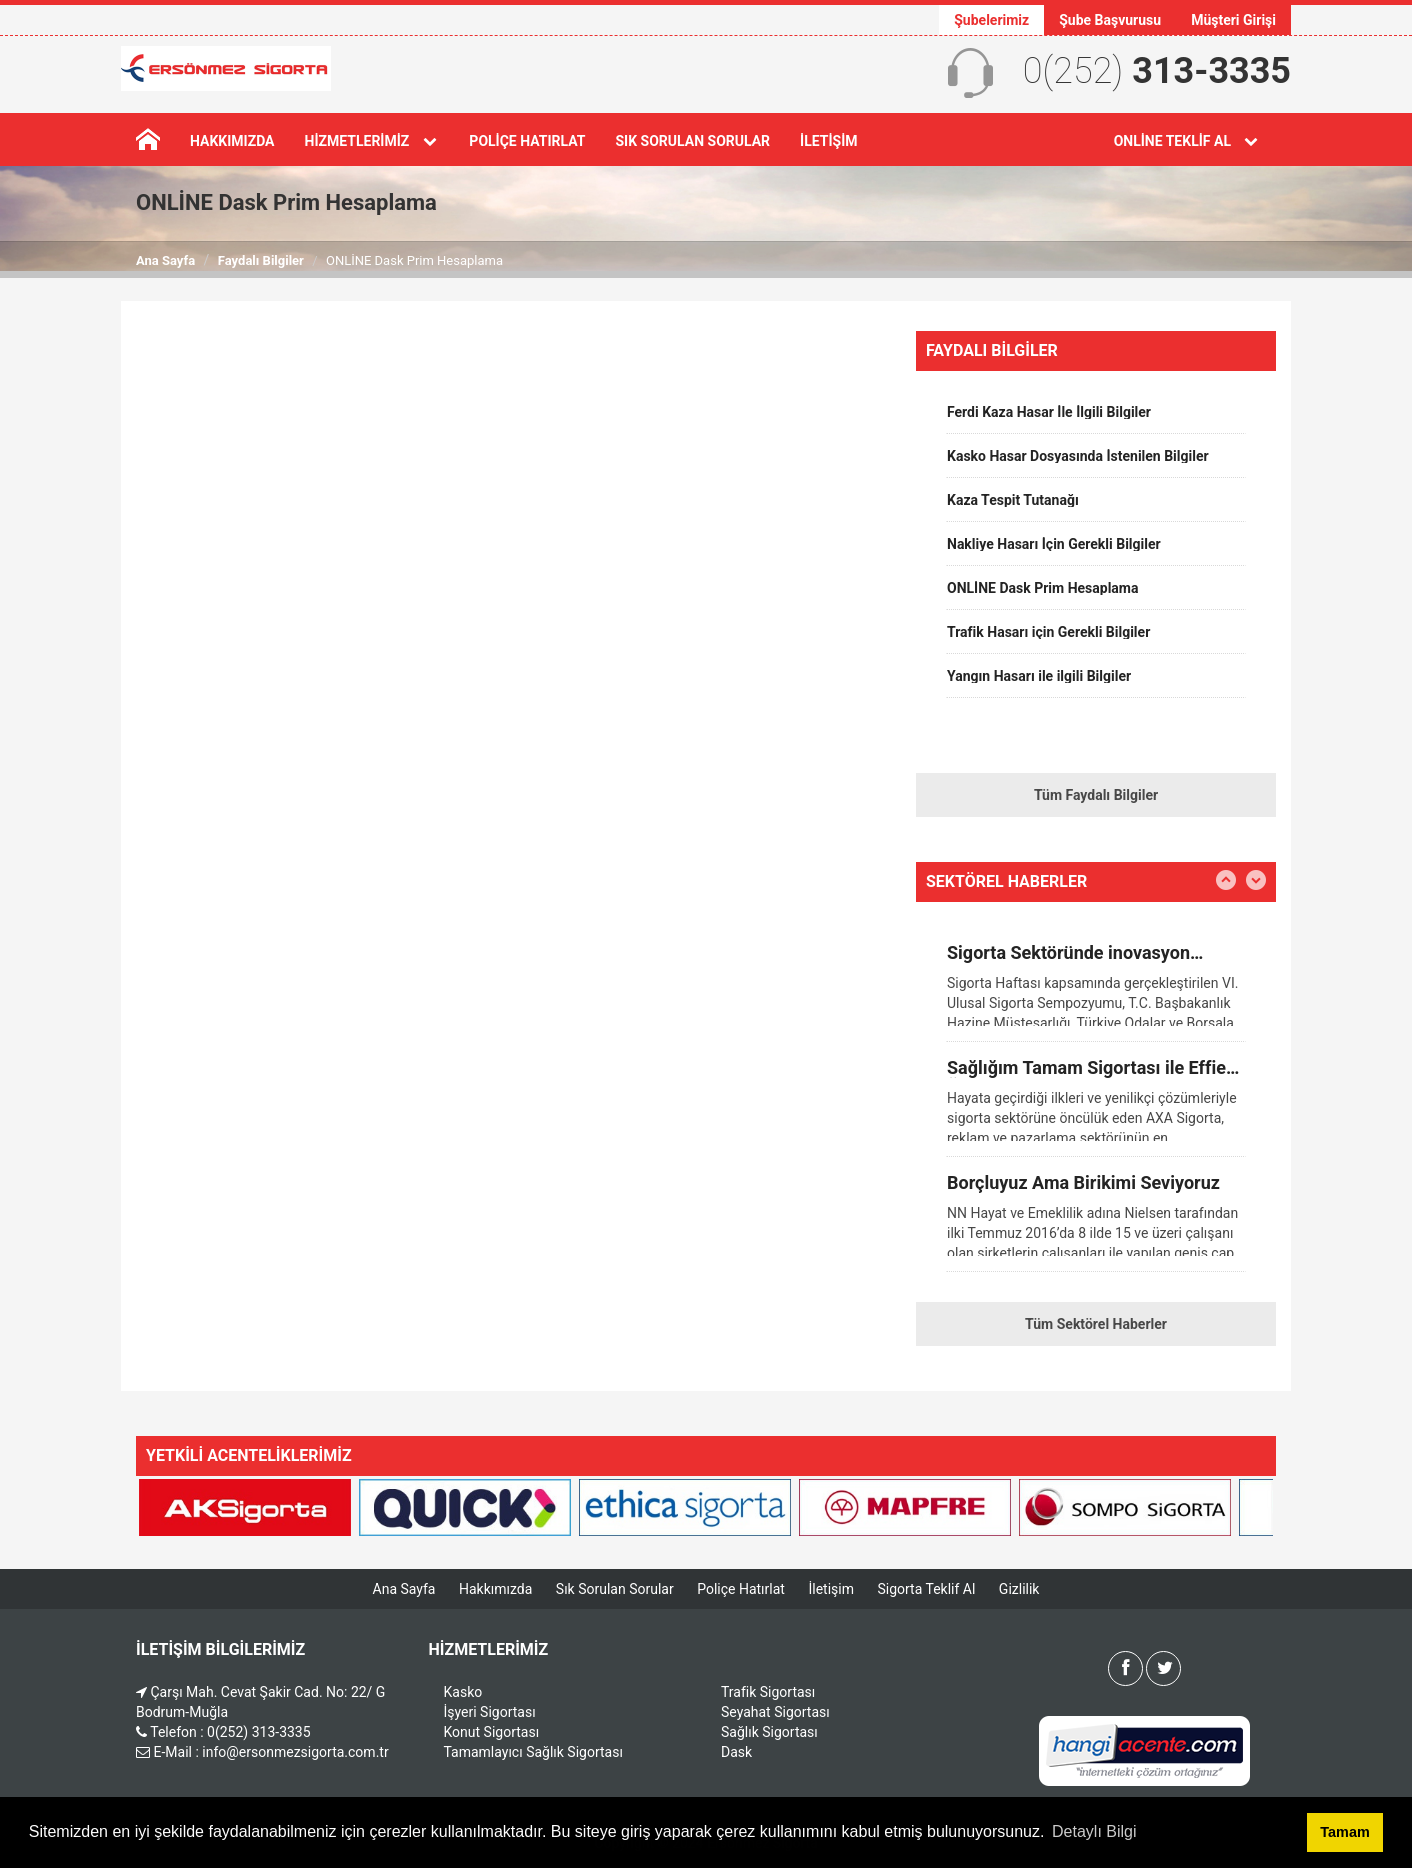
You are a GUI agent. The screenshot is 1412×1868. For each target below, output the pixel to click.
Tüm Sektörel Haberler (1096, 1324)
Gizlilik (1019, 1589)
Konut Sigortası (492, 1732)
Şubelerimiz (991, 20)
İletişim (828, 141)
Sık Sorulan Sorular (692, 141)
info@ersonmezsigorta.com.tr (295, 1752)
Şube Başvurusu (1110, 20)
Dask (736, 1752)
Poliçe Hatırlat (527, 141)
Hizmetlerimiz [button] (372, 141)
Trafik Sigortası (768, 1692)
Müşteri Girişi (1233, 20)
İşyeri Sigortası (490, 1712)
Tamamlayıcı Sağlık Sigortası (533, 1752)
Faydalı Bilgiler (261, 260)
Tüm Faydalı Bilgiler (1096, 795)
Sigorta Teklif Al (926, 1589)
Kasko (463, 1692)
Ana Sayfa (165, 260)
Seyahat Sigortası (775, 1712)
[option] (1096, 419)
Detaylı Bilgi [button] (1094, 1831)
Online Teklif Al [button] (1187, 141)
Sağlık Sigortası (769, 1732)
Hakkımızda (232, 141)
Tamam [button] (1344, 1832)
